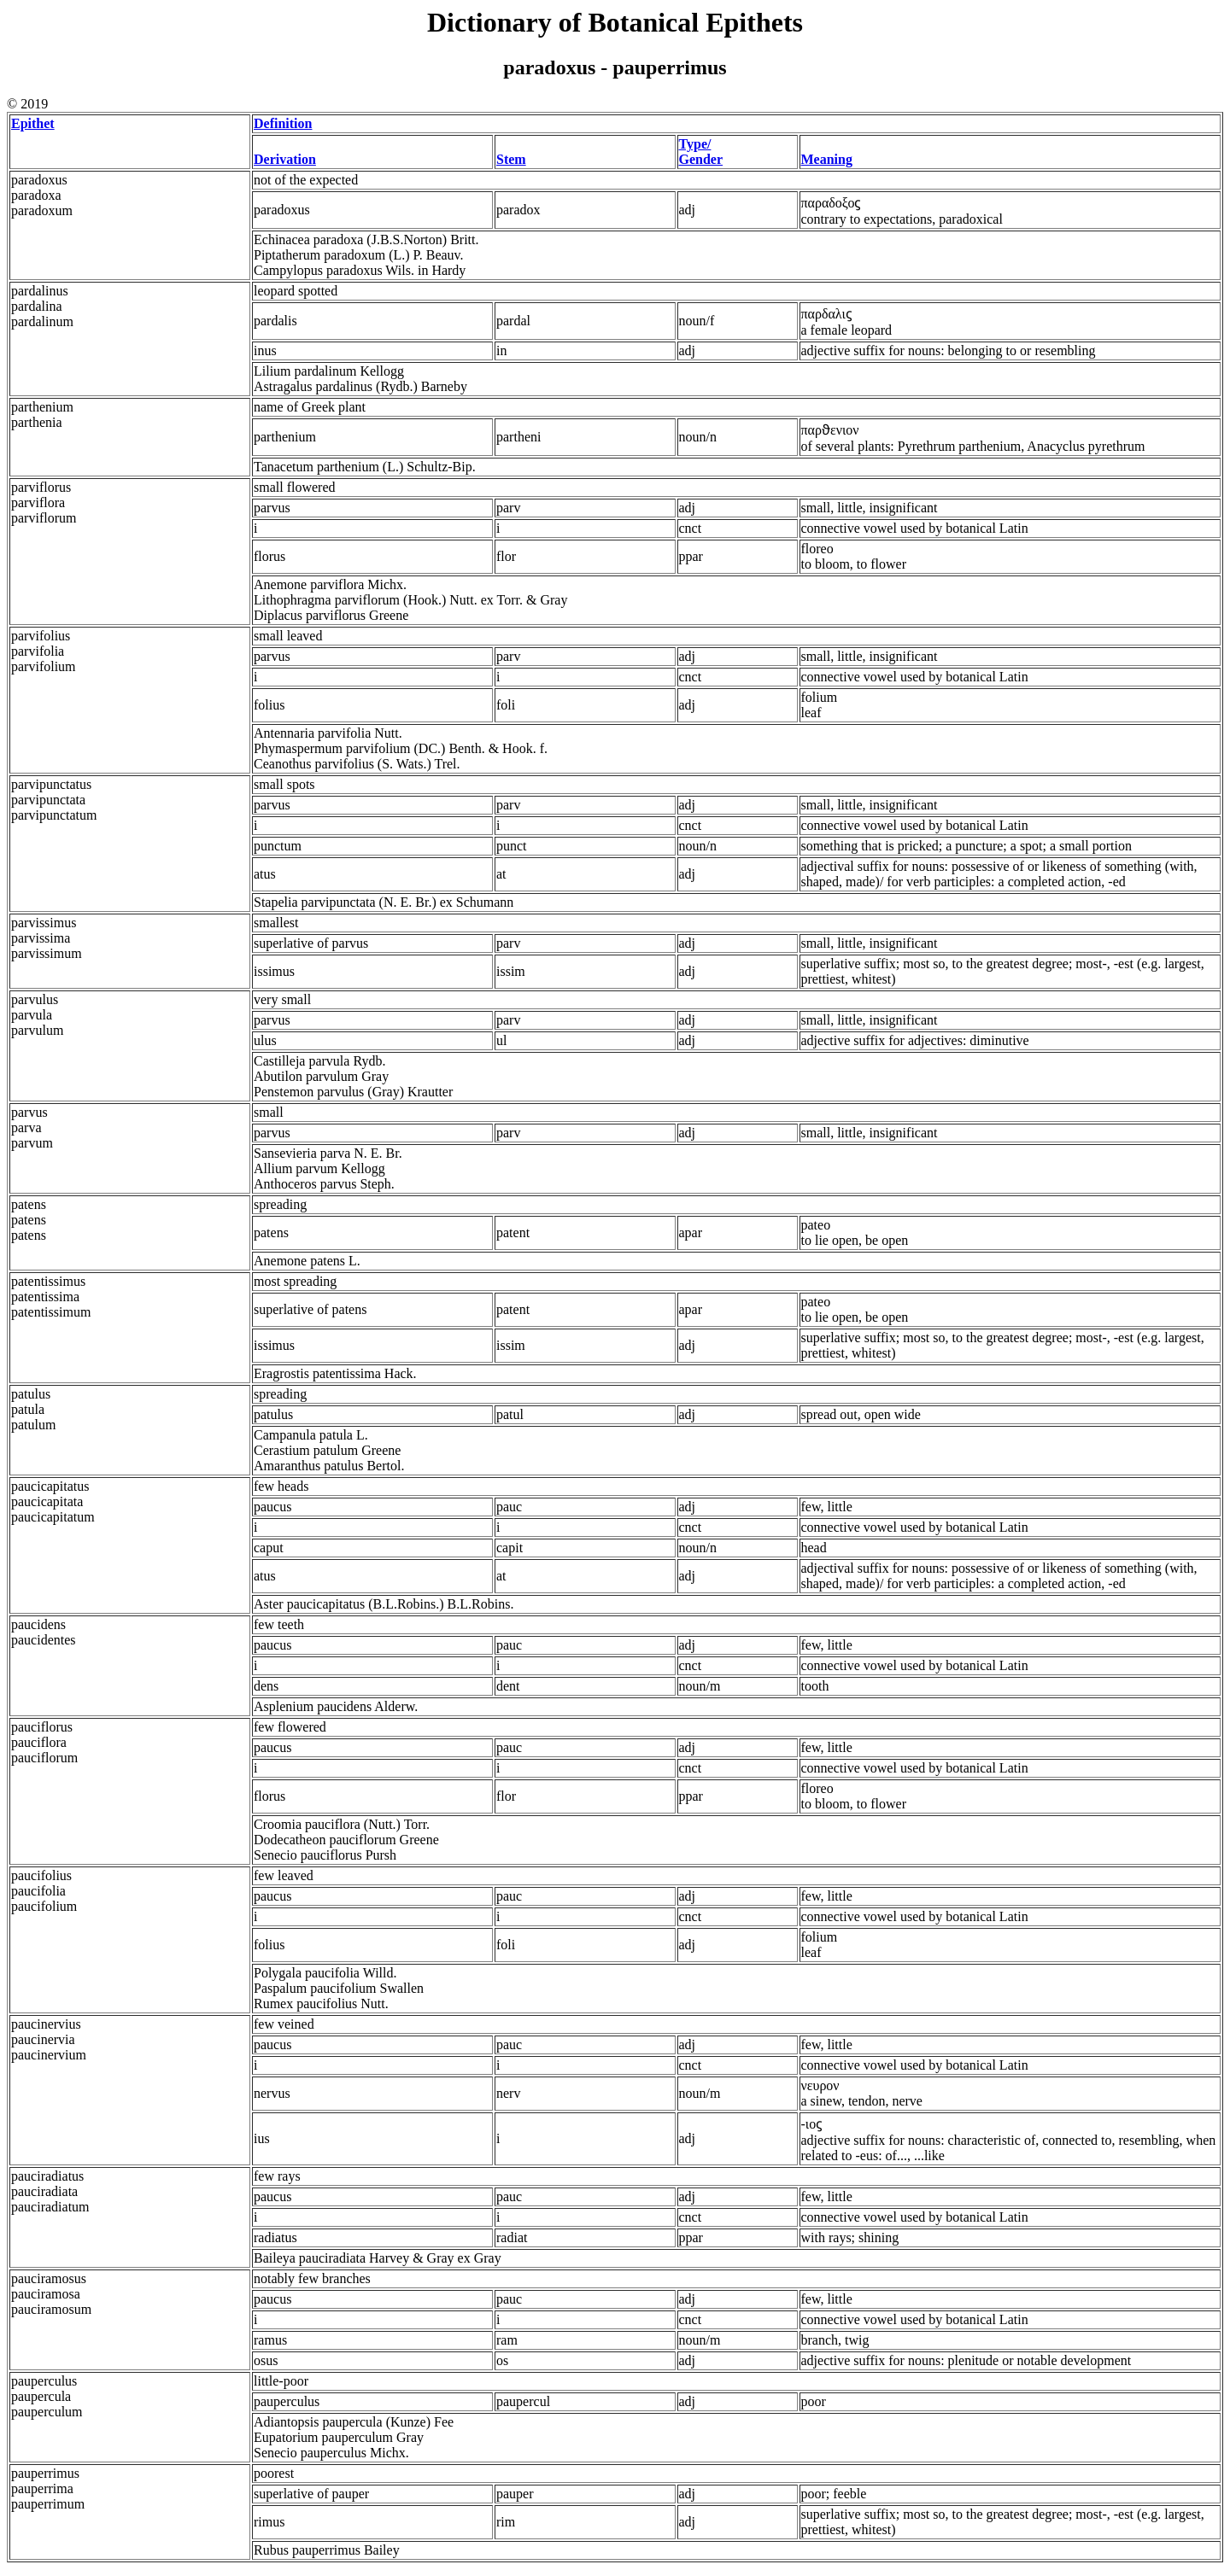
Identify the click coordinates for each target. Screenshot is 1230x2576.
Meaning (826, 159)
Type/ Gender (701, 151)
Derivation (285, 159)
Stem (511, 159)
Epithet (33, 123)
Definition (283, 123)
